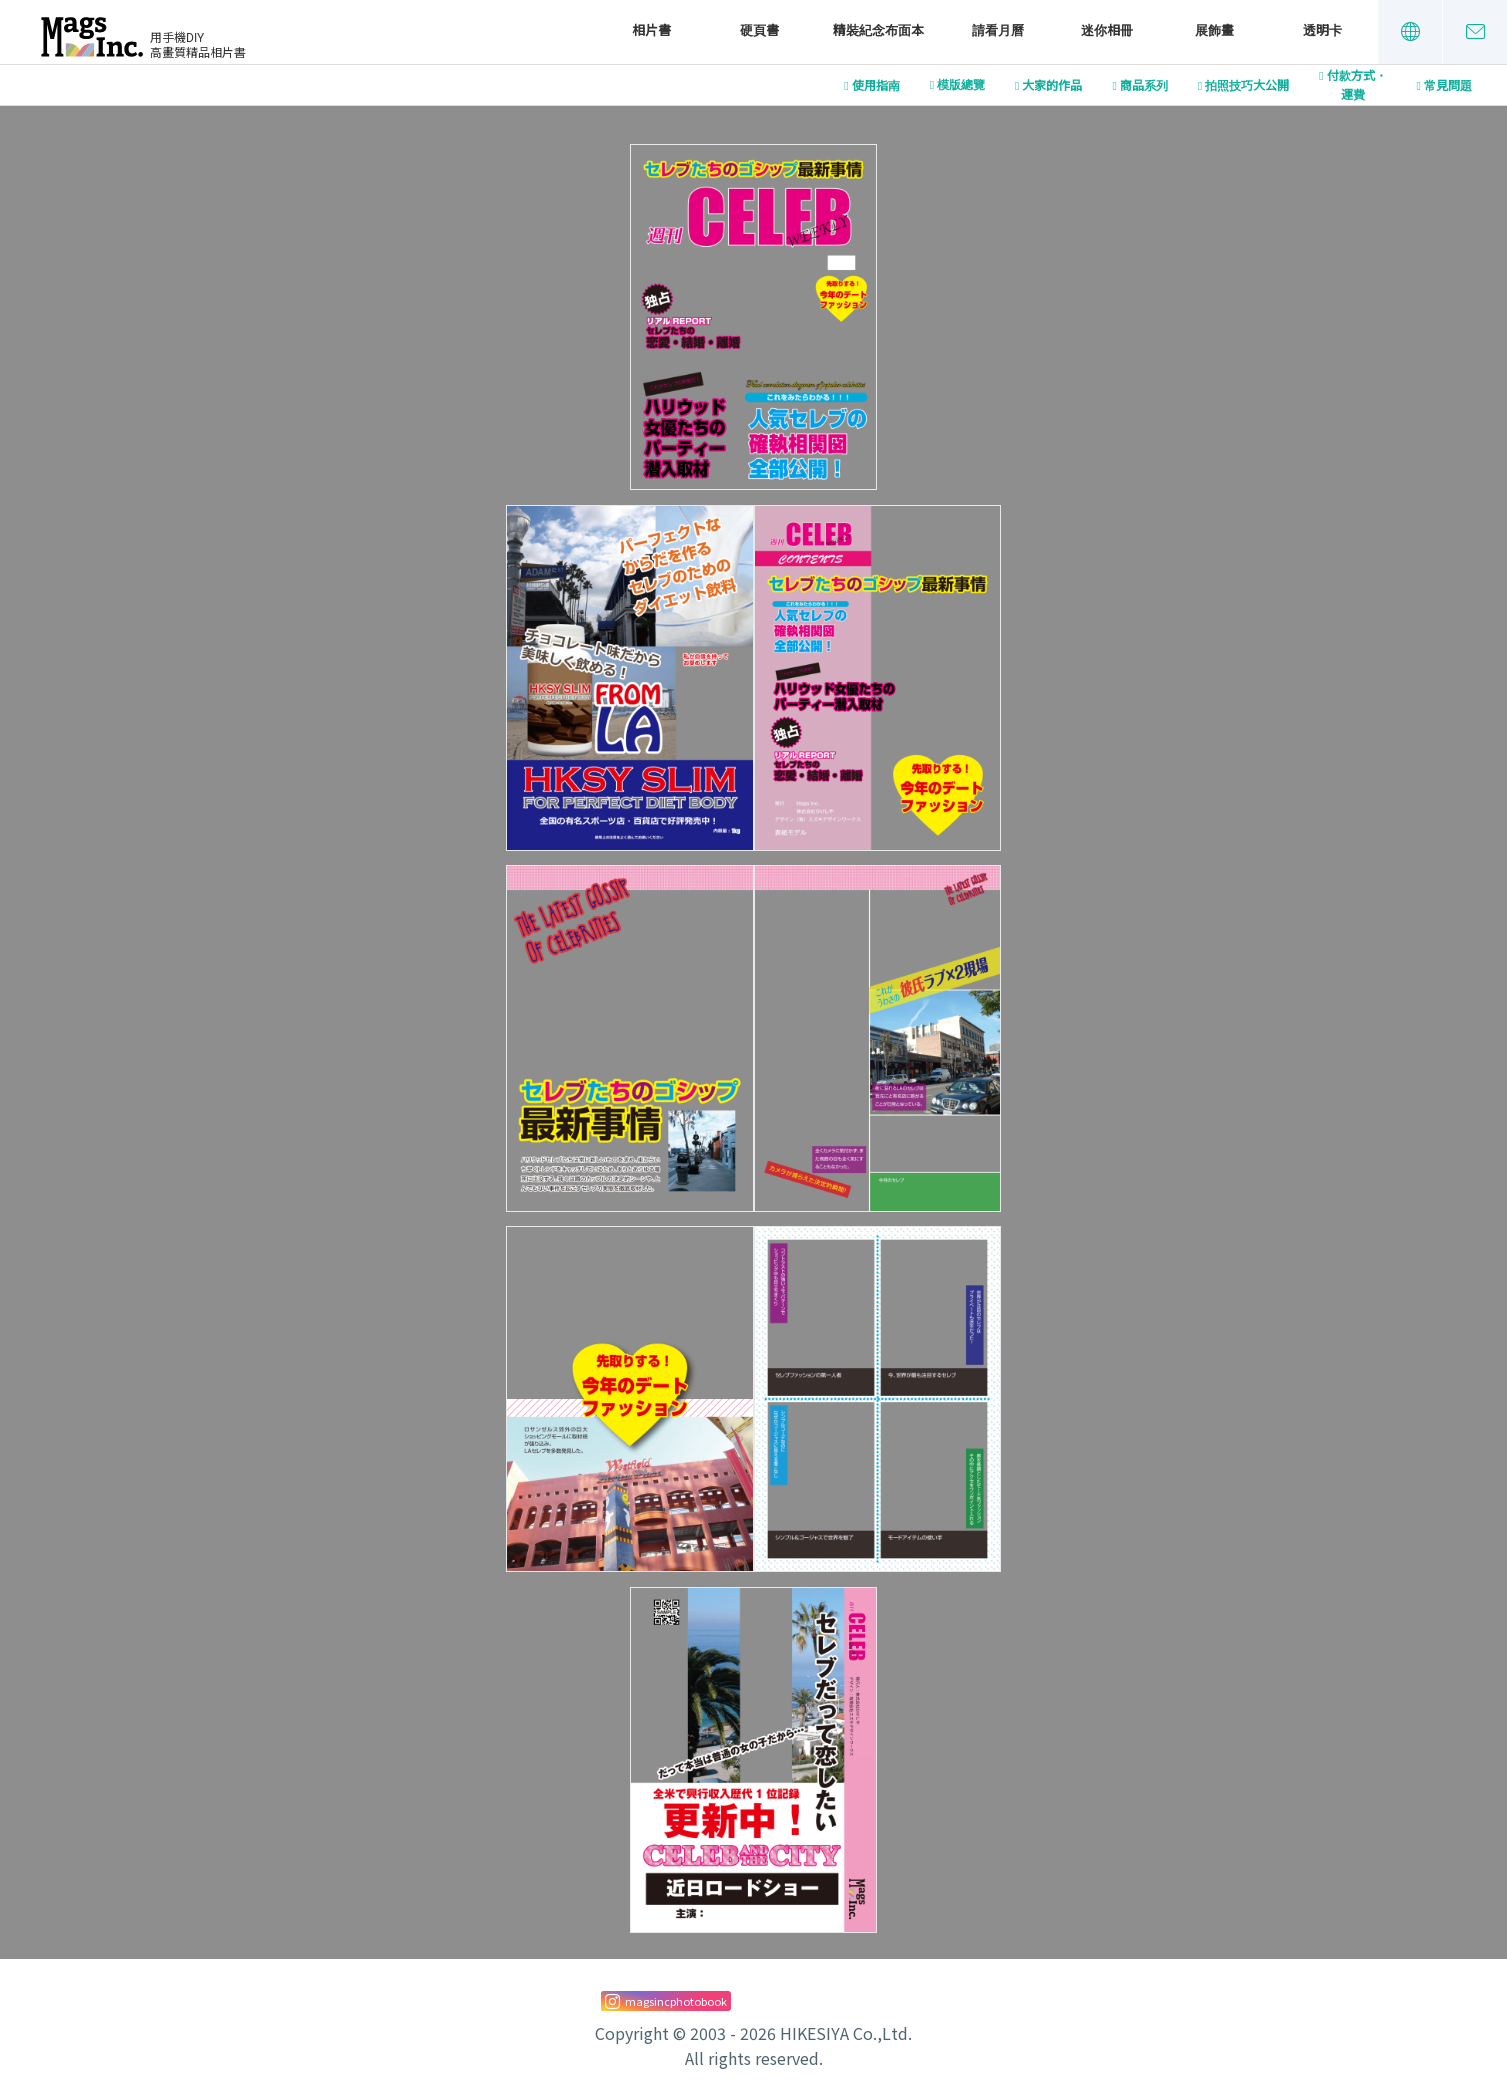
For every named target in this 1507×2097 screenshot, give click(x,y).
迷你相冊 (1107, 30)
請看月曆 (998, 30)
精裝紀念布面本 (878, 30)
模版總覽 (961, 85)
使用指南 (876, 86)
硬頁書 (759, 30)
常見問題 (1448, 86)
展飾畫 (1214, 30)
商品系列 (1144, 86)
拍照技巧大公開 (1247, 86)
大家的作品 (1052, 86)
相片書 (651, 30)
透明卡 (1322, 30)
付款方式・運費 (1357, 85)
